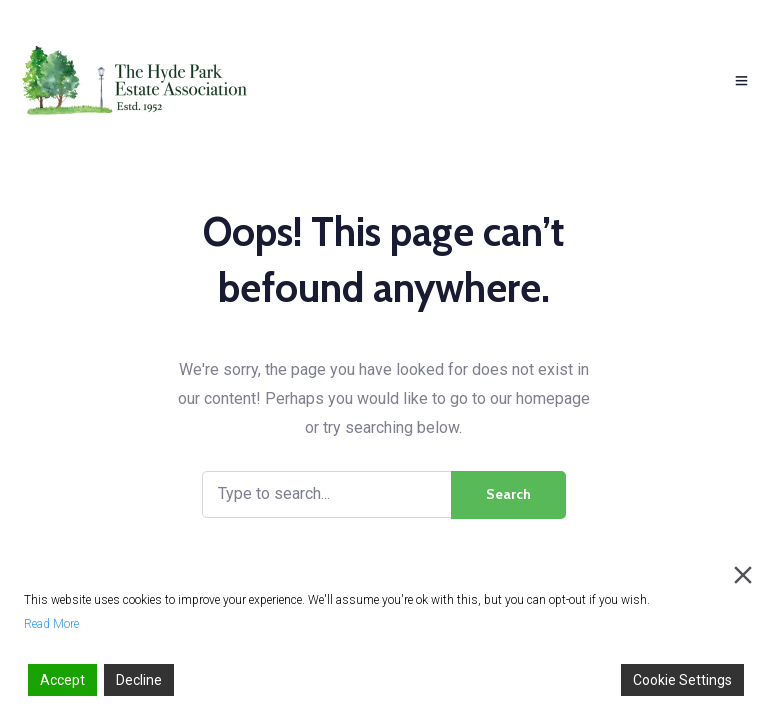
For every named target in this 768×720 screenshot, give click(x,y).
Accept (62, 680)
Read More (51, 624)
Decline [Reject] (139, 680)
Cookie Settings (682, 680)
